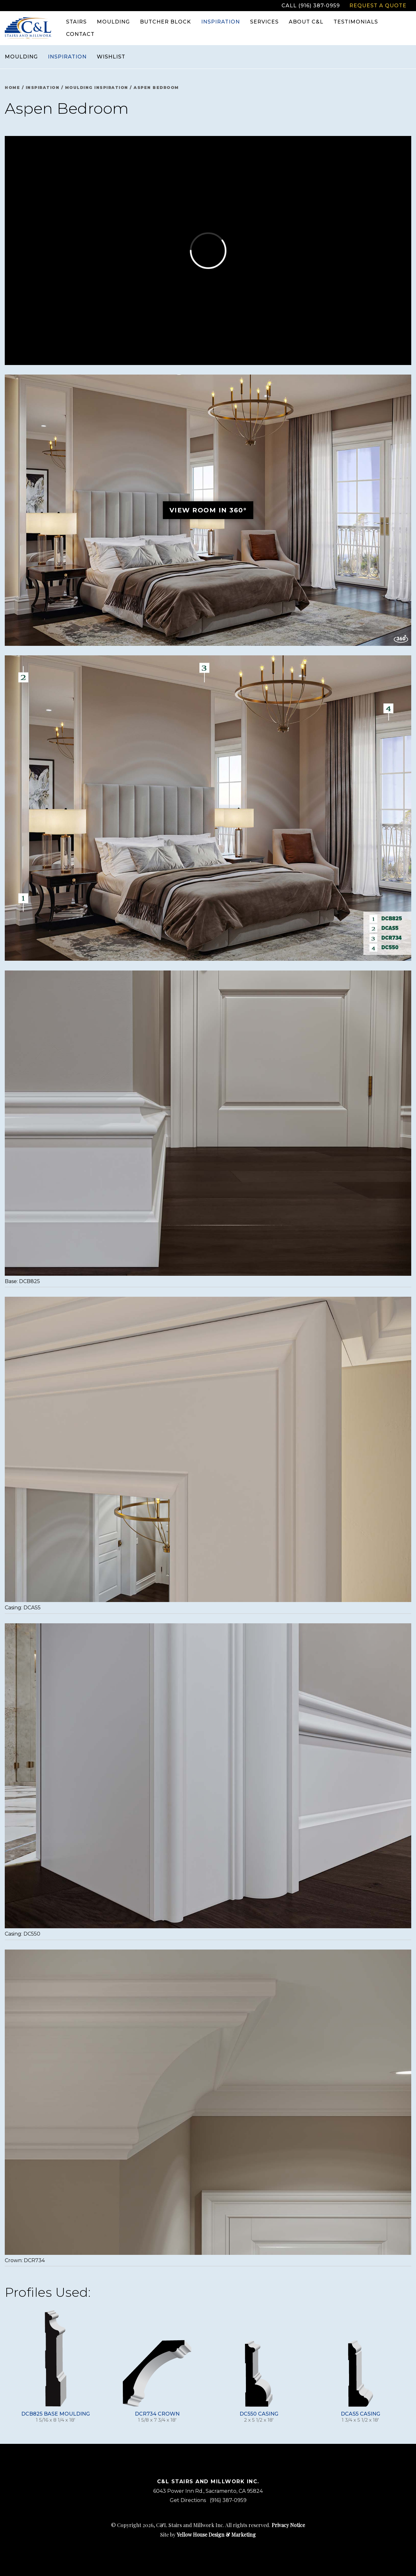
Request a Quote (377, 6)
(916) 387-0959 (228, 2500)
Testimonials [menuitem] (355, 22)
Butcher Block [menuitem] (165, 22)
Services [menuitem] (264, 22)
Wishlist (111, 57)
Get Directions (188, 2500)
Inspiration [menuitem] (220, 22)
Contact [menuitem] (80, 34)
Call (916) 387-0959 (310, 6)
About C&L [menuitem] (306, 22)
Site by (208, 2534)
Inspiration (67, 57)
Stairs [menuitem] (76, 22)
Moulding (21, 57)
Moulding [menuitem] (113, 22)
